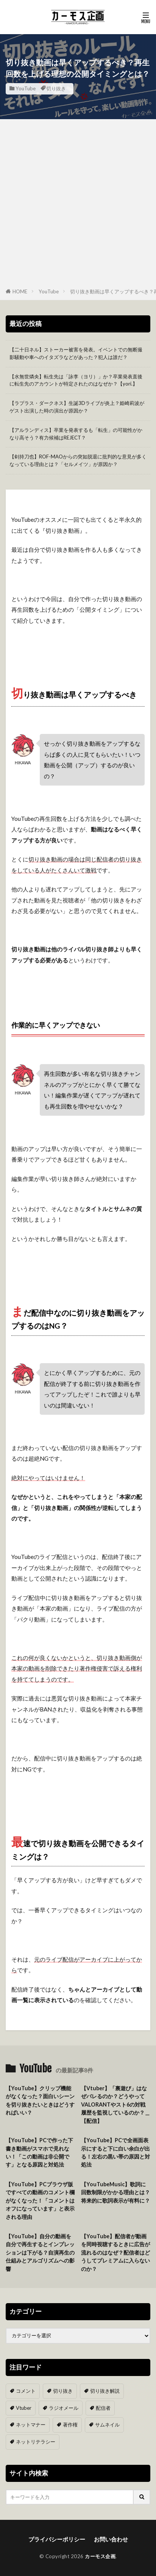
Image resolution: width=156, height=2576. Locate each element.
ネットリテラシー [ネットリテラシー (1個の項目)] (35, 2442)
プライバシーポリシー (56, 2539)
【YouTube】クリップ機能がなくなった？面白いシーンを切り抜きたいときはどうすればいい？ (40, 2100)
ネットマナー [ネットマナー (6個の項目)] (30, 2425)
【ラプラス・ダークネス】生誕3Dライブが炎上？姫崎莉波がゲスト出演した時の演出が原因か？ (76, 407)
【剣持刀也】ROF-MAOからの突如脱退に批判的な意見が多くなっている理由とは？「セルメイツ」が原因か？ (78, 460)
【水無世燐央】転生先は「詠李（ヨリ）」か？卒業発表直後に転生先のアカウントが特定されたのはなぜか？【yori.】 (75, 380)
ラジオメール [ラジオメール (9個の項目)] (63, 2408)
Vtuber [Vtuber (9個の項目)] (23, 2408)
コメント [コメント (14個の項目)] (26, 2391)
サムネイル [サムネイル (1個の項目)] (107, 2425)
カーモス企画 (100, 2556)
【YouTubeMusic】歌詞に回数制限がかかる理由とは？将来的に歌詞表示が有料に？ (115, 2192)
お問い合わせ (111, 2539)
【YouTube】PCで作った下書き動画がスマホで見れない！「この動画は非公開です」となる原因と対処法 (39, 2152)
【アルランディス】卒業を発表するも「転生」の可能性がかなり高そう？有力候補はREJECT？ (75, 434)
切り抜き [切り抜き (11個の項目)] (63, 2391)
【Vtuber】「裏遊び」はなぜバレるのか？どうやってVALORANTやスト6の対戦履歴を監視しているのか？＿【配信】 (115, 2104)
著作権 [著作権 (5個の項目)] (70, 2425)
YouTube (26, 88)
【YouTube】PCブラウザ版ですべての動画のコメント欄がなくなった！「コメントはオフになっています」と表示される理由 (40, 2200)
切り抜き (56, 88)
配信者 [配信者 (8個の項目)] (103, 2408)
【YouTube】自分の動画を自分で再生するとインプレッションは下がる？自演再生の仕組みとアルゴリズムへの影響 (40, 2252)
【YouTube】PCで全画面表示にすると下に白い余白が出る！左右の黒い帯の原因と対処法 (115, 2152)
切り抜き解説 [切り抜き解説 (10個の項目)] (105, 2391)
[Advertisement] (78, 205)
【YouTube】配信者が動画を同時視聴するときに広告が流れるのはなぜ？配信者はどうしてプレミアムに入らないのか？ (115, 2252)
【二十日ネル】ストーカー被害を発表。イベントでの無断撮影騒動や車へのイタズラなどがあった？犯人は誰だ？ (75, 353)
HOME (19, 291)
